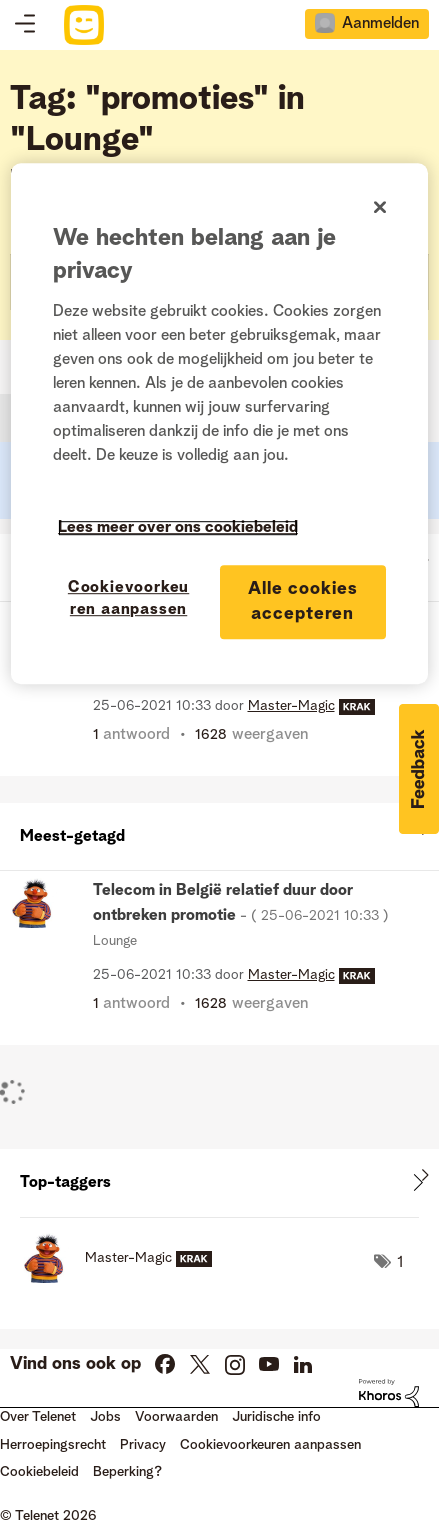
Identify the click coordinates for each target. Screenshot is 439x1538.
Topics (25, 25)
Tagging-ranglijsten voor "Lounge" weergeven (219, 1182)
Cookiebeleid (39, 1472)
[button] (419, 769)
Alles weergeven (219, 832)
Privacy (143, 1445)
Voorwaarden (176, 1417)
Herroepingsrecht (53, 1445)
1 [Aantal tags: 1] (400, 1263)
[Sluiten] (380, 207)
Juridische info (276, 1417)
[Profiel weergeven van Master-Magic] (291, 706)
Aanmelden (380, 24)
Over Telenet (38, 1417)
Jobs (105, 1417)
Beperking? (127, 1472)
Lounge (115, 941)
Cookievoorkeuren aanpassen (270, 1445)
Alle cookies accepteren (303, 601)
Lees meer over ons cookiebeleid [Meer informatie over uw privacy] (178, 528)
